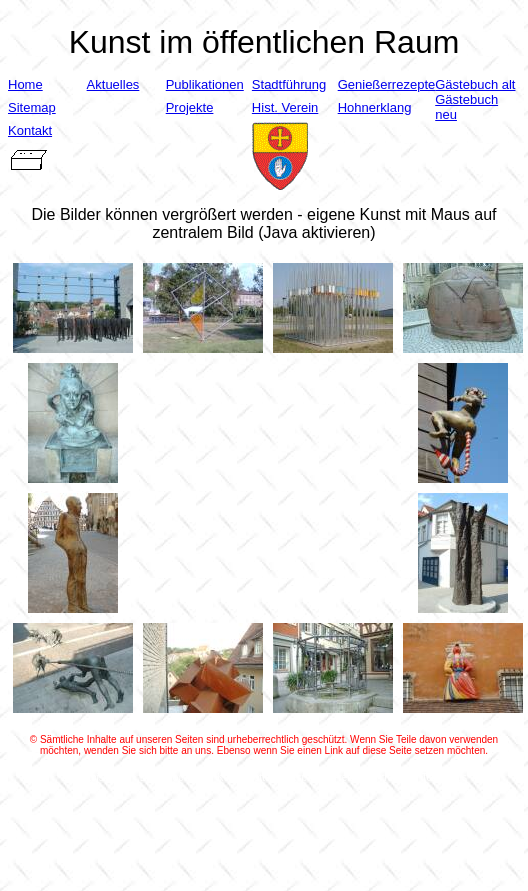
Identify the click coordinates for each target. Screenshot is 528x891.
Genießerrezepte (387, 84)
